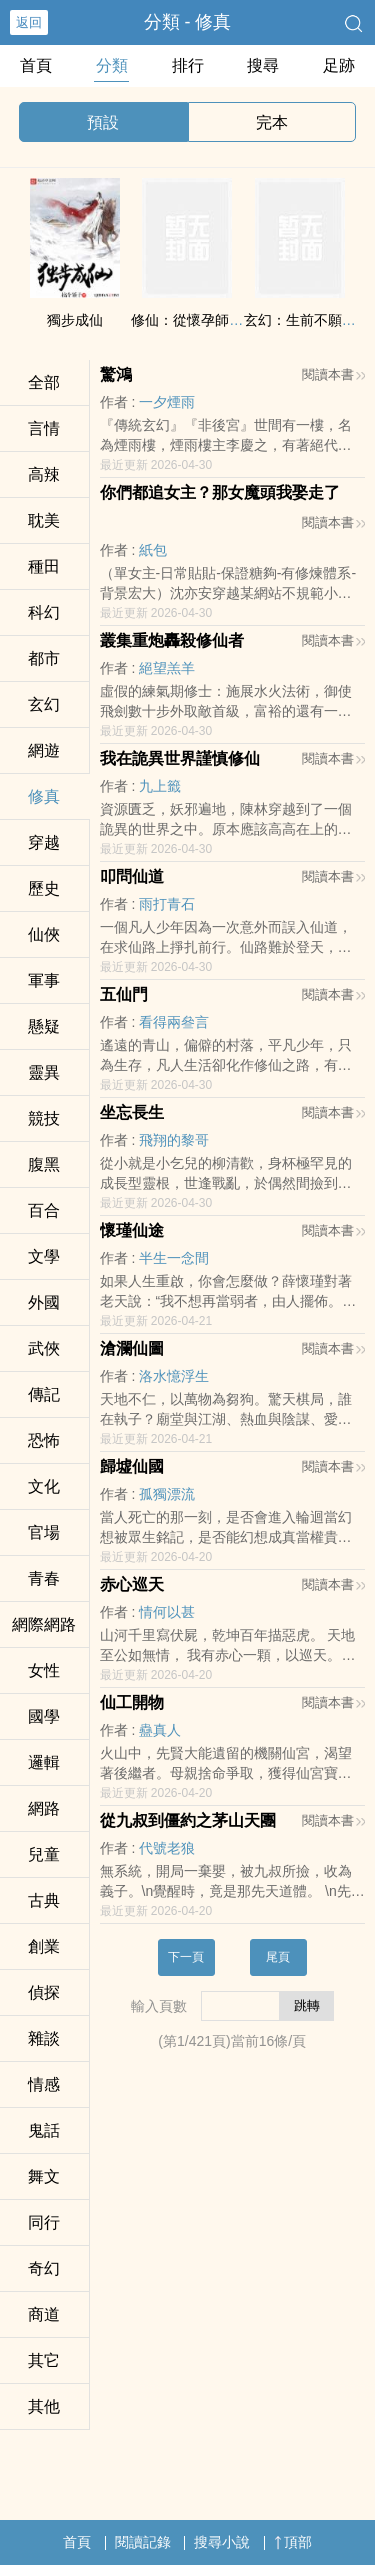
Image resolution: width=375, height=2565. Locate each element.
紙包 (153, 550)
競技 (44, 1118)
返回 (29, 22)
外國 (44, 1302)
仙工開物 (132, 1702)
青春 (44, 1578)
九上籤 (160, 786)
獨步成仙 (75, 320)
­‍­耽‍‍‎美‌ (44, 520)
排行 (188, 65)
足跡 (339, 65)
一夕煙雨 (167, 402)
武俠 (44, 1348)
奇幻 (44, 2268)
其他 (44, 2406)
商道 (44, 2314)
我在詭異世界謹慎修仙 (180, 758)
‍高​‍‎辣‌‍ (44, 474)
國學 (44, 1716)
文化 (44, 1486)
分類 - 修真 (188, 22)
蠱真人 (160, 1730)
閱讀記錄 (143, 2542)
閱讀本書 (333, 374)
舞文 (44, 2176)
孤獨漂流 (167, 1494)
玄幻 (44, 704)
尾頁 (278, 1957)
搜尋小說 (222, 2542)
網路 (44, 1808)
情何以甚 (167, 1612)
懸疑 (44, 1026)
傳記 (44, 1394)
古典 (44, 1900)
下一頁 (186, 1957)
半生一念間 (174, 1258)
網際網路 (44, 1624)
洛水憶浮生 (174, 1376)
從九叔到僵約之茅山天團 (188, 1820)
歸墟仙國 (132, 1466)
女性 (44, 1670)
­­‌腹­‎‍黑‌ (44, 1164)
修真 (44, 796)
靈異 (44, 1072)
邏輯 (44, 1762)
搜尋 (263, 65)
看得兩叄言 (174, 1022)
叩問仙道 (132, 876)
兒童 (44, 1854)
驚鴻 (116, 374)
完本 (272, 122)
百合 (44, 1210)
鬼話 (44, 2130)
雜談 (44, 2038)
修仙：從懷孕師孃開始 (201, 320)
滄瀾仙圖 (132, 1348)
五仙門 (124, 994)
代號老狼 (167, 1848)
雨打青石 (167, 904)
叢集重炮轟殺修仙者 (172, 640)
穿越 (44, 842)
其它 (44, 2360)
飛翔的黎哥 (174, 1140)
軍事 (44, 980)
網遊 (44, 750)
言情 (44, 428)
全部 (44, 382)
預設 (103, 122)
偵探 (44, 1992)
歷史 (44, 888)
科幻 (44, 612)
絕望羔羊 (167, 668)
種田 (44, 566)
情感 (44, 2084)
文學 (44, 1256)
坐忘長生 (132, 1112)
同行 (44, 2222)
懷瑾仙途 (132, 1230)
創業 (44, 1946)
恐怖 (44, 1440)
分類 (112, 65)
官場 (44, 1532)
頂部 (293, 2542)
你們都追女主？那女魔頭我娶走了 (220, 492)
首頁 (36, 65)
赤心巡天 (132, 1584)
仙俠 (44, 934)
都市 (44, 658)
